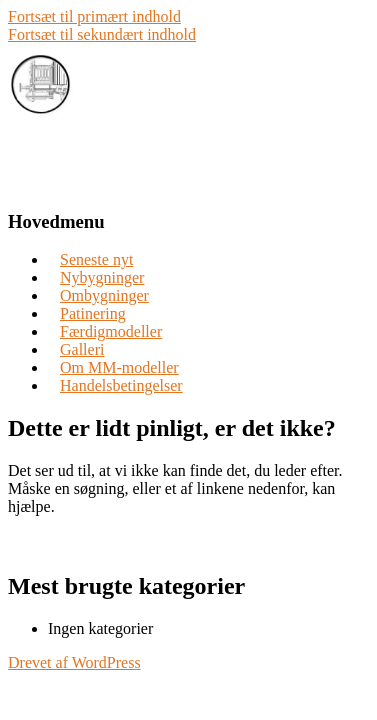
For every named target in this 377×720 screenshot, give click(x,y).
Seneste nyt (96, 259)
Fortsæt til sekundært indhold (102, 34)
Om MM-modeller (119, 367)
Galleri (82, 349)
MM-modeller (184, 83)
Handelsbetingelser (121, 385)
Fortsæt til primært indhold (94, 16)
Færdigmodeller (111, 331)
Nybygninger (102, 277)
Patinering (93, 313)
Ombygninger (104, 295)
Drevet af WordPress (74, 662)
